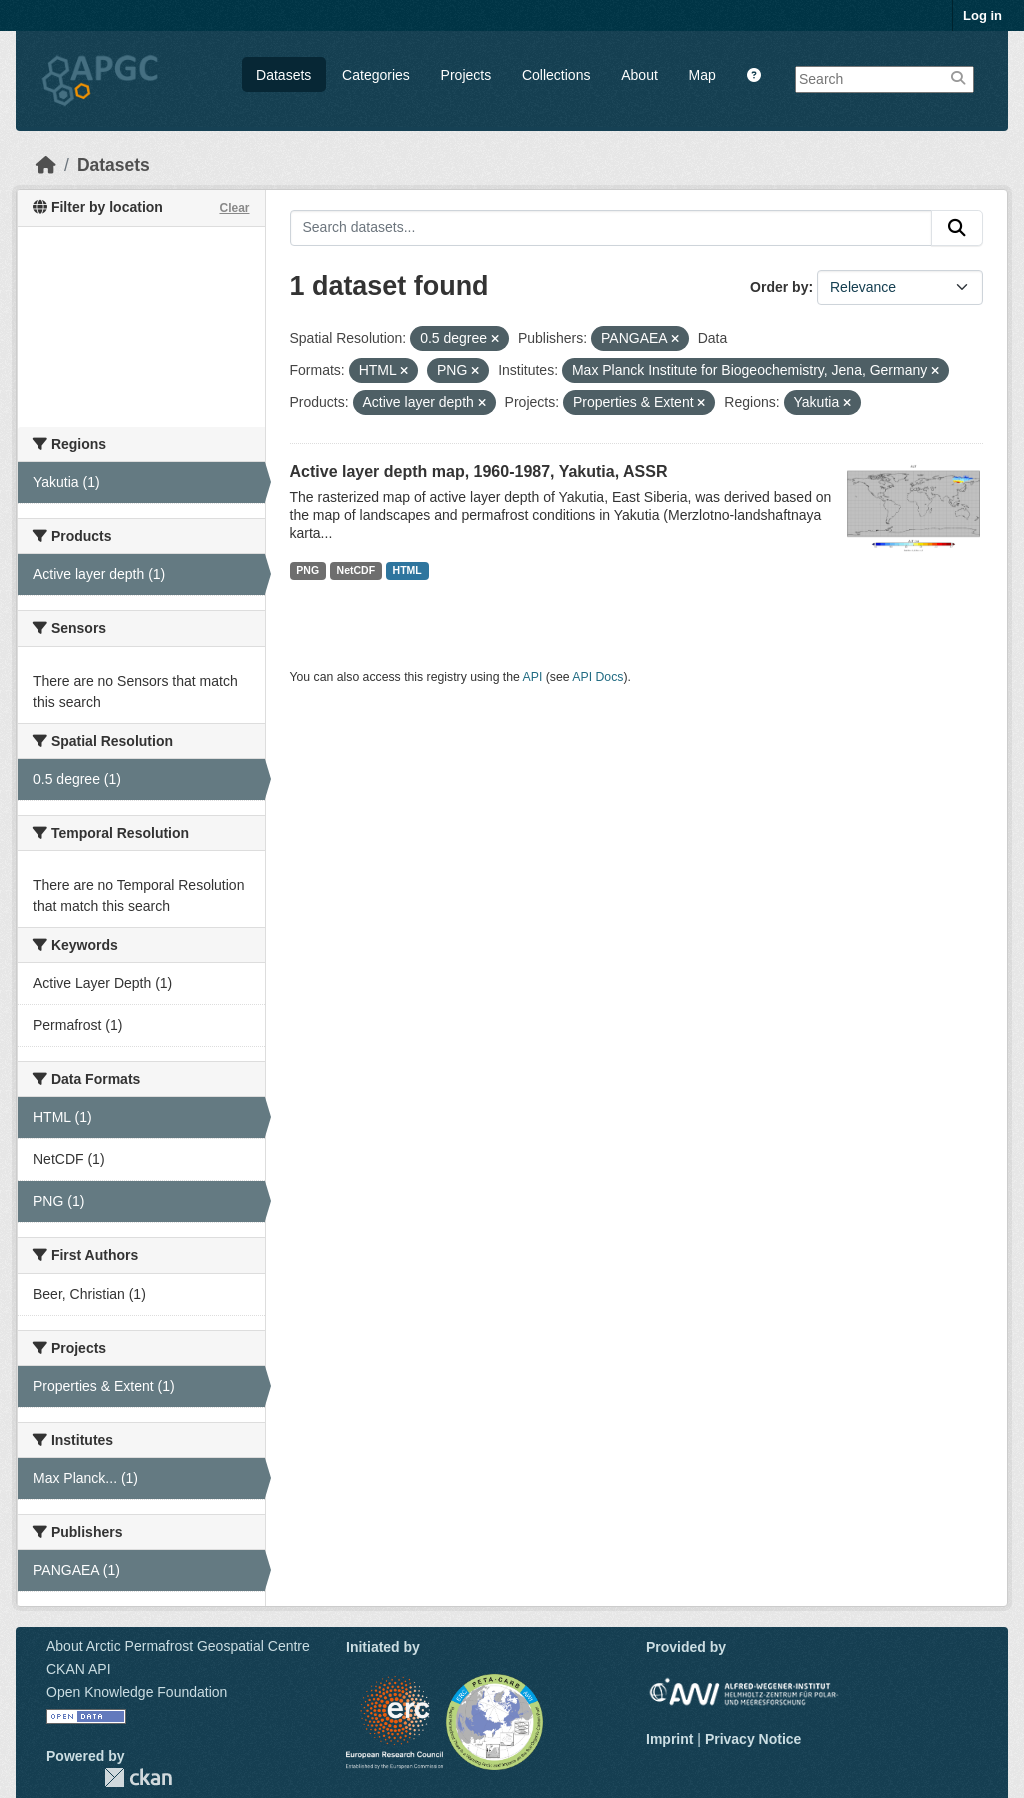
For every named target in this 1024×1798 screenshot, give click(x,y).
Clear (234, 208)
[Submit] (957, 228)
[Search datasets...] (611, 228)
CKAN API (78, 1669)
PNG (307, 570)
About (639, 75)
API (533, 677)
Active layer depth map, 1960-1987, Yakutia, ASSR (479, 471)
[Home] (46, 165)
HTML (407, 570)
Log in (982, 15)
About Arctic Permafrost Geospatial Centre (178, 1646)
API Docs (597, 677)
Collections (556, 75)
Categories (376, 75)
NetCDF (356, 570)
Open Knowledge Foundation (136, 1692)
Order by (779, 287)
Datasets (283, 75)
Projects (466, 75)
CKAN (138, 1777)
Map (702, 75)
